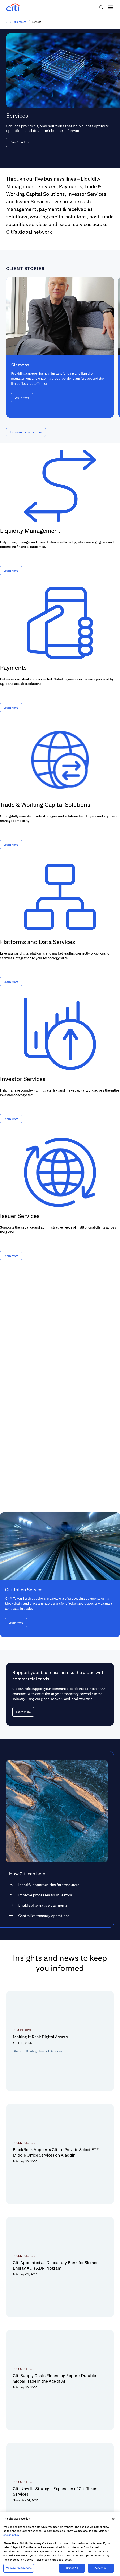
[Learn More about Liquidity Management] (11, 570)
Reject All (72, 2568)
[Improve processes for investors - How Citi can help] (40, 1895)
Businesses (19, 21)
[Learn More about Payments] (11, 707)
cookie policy (11, 2535)
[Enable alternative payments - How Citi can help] (38, 1905)
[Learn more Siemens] (22, 397)
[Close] (113, 2519)
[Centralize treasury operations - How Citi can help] (39, 1915)
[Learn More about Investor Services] (11, 1118)
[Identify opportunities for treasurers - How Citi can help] (44, 1885)
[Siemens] (60, 316)
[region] (60, 2544)
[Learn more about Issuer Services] (11, 1255)
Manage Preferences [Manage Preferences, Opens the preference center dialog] (18, 2568)
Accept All (100, 2568)
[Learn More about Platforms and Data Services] (11, 981)
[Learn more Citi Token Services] (16, 1622)
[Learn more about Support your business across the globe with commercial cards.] (23, 1712)
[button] (10, 432)
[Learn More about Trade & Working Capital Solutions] (11, 844)
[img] (101, 7)
